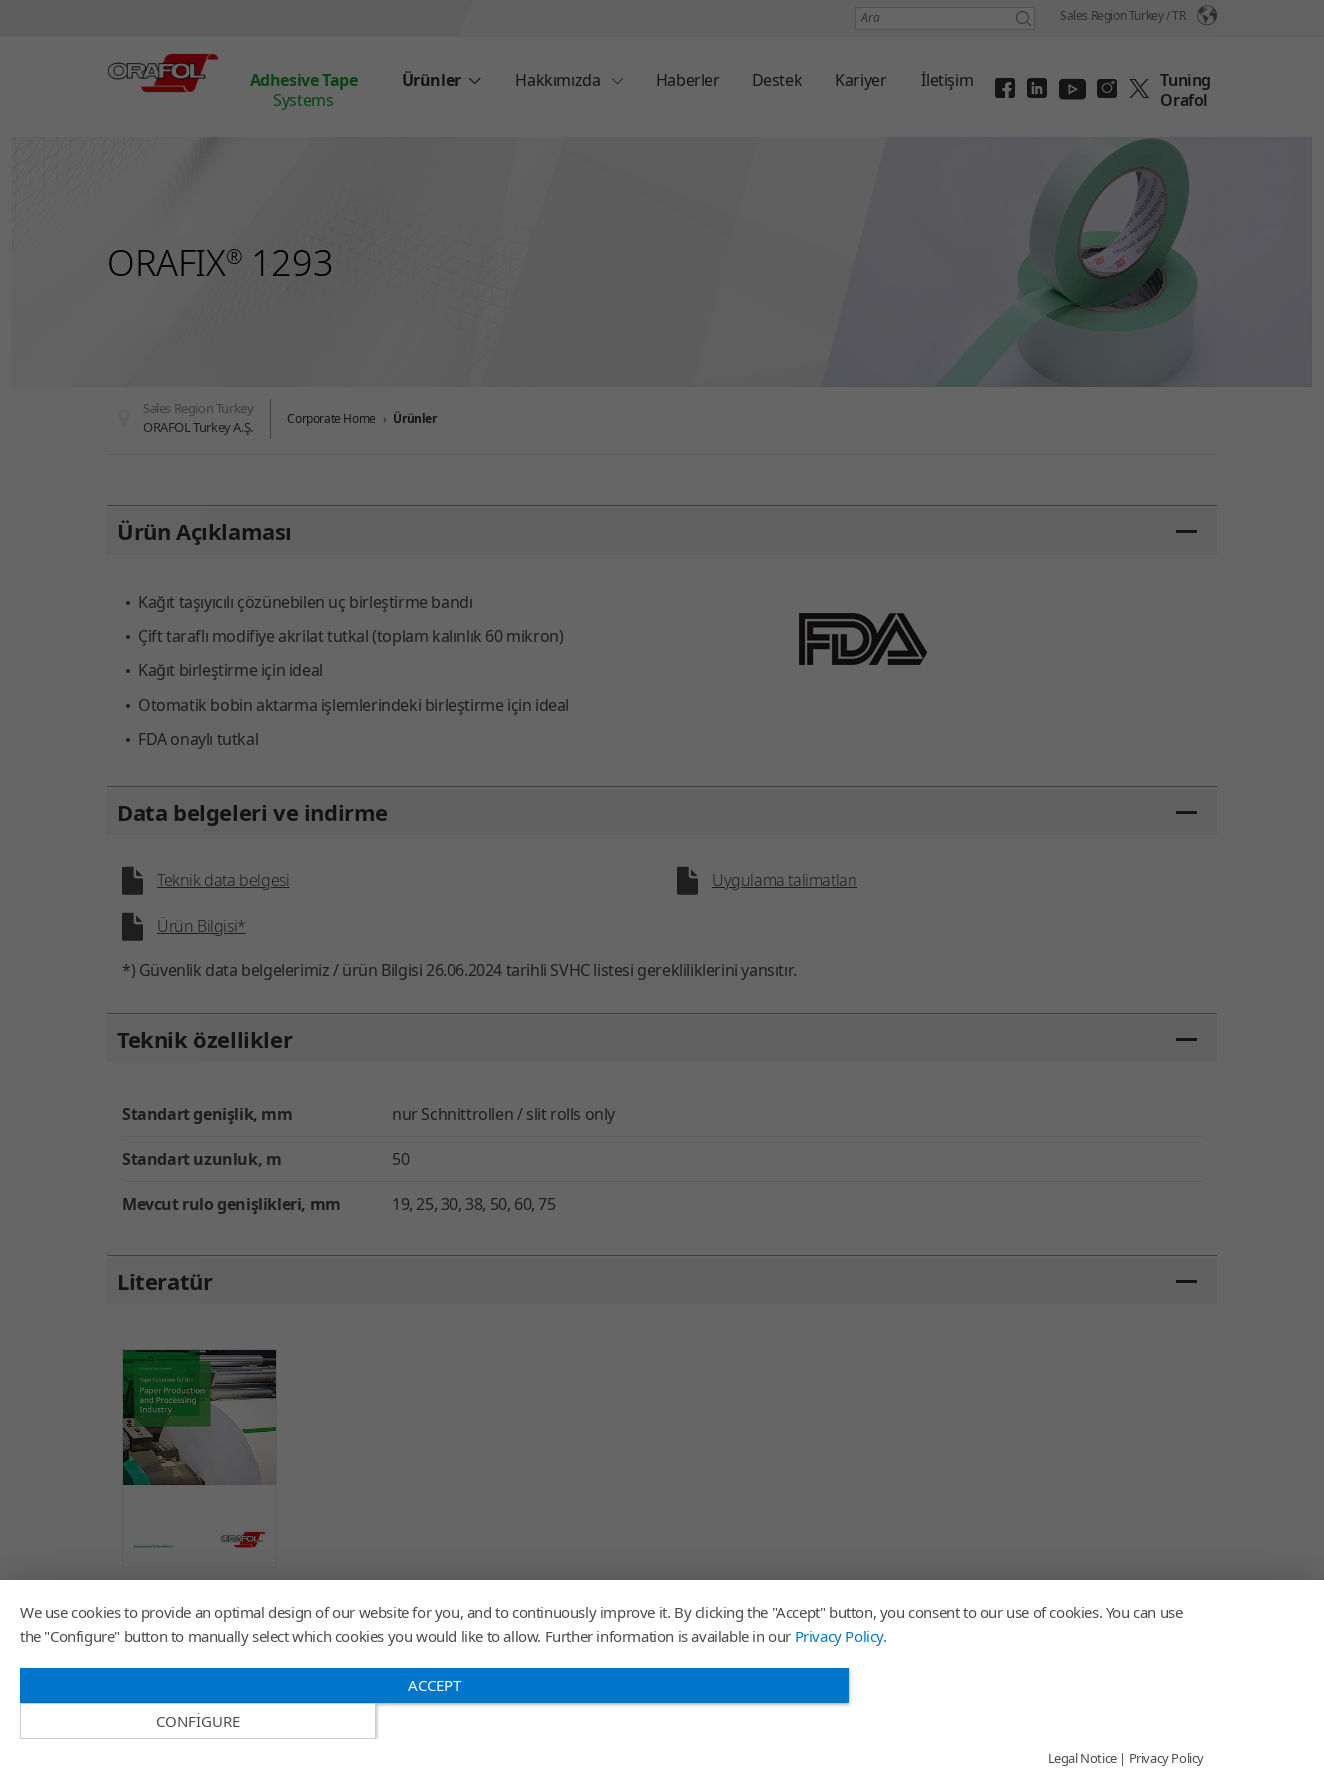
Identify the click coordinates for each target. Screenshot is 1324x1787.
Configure (1026, 1721)
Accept (434, 1720)
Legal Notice (1082, 1759)
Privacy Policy (839, 1671)
